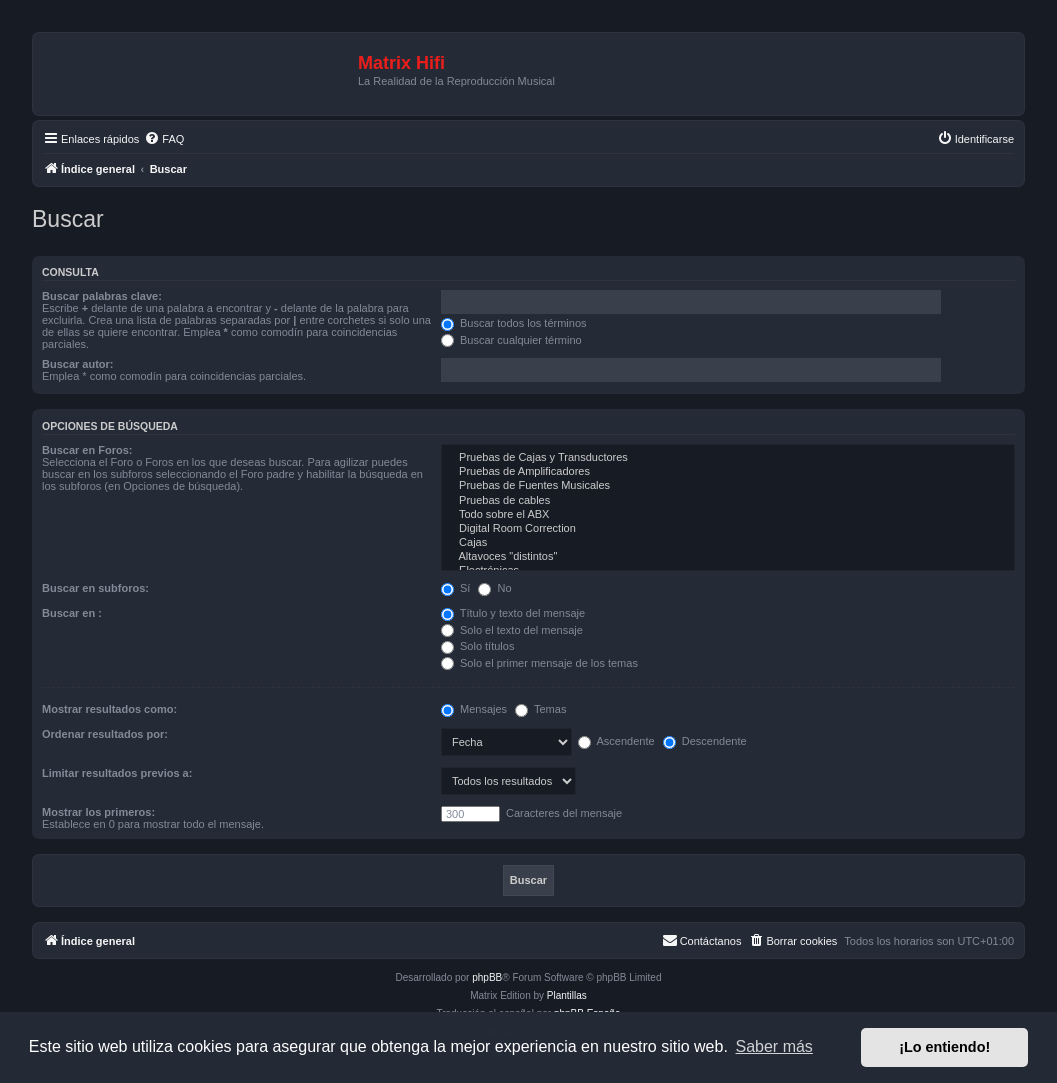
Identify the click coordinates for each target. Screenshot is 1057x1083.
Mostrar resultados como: (109, 709)
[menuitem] (164, 139)
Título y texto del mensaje (513, 613)
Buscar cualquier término (511, 340)
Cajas (728, 543)
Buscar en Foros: (87, 450)
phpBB (487, 977)
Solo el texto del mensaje (512, 630)
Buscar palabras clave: (102, 296)
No (494, 588)
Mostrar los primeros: (98, 812)
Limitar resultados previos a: (117, 773)
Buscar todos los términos (514, 323)
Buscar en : (72, 613)
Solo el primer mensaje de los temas (539, 663)
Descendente (705, 741)
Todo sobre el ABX (728, 515)
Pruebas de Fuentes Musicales (728, 486)
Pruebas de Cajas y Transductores (728, 458)
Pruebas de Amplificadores (728, 472)
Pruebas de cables (728, 501)
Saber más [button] (774, 1046)
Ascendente (616, 741)
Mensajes (474, 709)
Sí (455, 588)
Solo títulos (477, 646)
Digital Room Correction (728, 529)
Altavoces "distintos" (728, 557)
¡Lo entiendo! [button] (944, 1047)
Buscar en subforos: (95, 588)
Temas (540, 709)
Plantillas (567, 995)
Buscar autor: (78, 364)
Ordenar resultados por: (105, 734)
